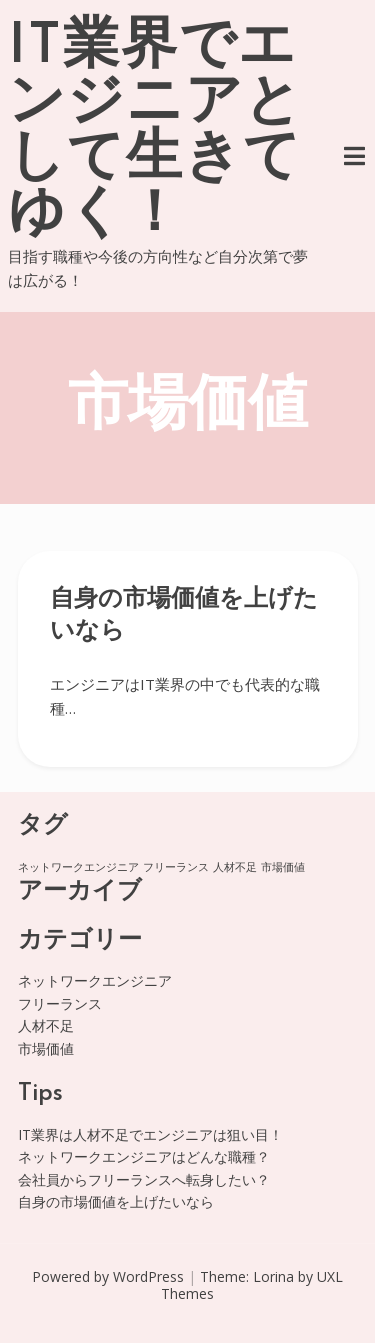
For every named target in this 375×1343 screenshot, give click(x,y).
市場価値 (46, 1048)
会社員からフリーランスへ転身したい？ (144, 1179)
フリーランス (60, 1003)
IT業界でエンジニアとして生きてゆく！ (155, 132)
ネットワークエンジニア (95, 980)
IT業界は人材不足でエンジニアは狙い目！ (150, 1134)
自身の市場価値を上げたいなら (116, 1201)
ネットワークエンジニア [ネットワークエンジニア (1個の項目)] (78, 867)
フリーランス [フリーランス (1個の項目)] (176, 867)
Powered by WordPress (108, 1276)
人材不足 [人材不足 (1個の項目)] (235, 867)
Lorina (273, 1276)
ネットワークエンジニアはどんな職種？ (144, 1156)
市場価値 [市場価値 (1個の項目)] (283, 867)
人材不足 (46, 1025)
